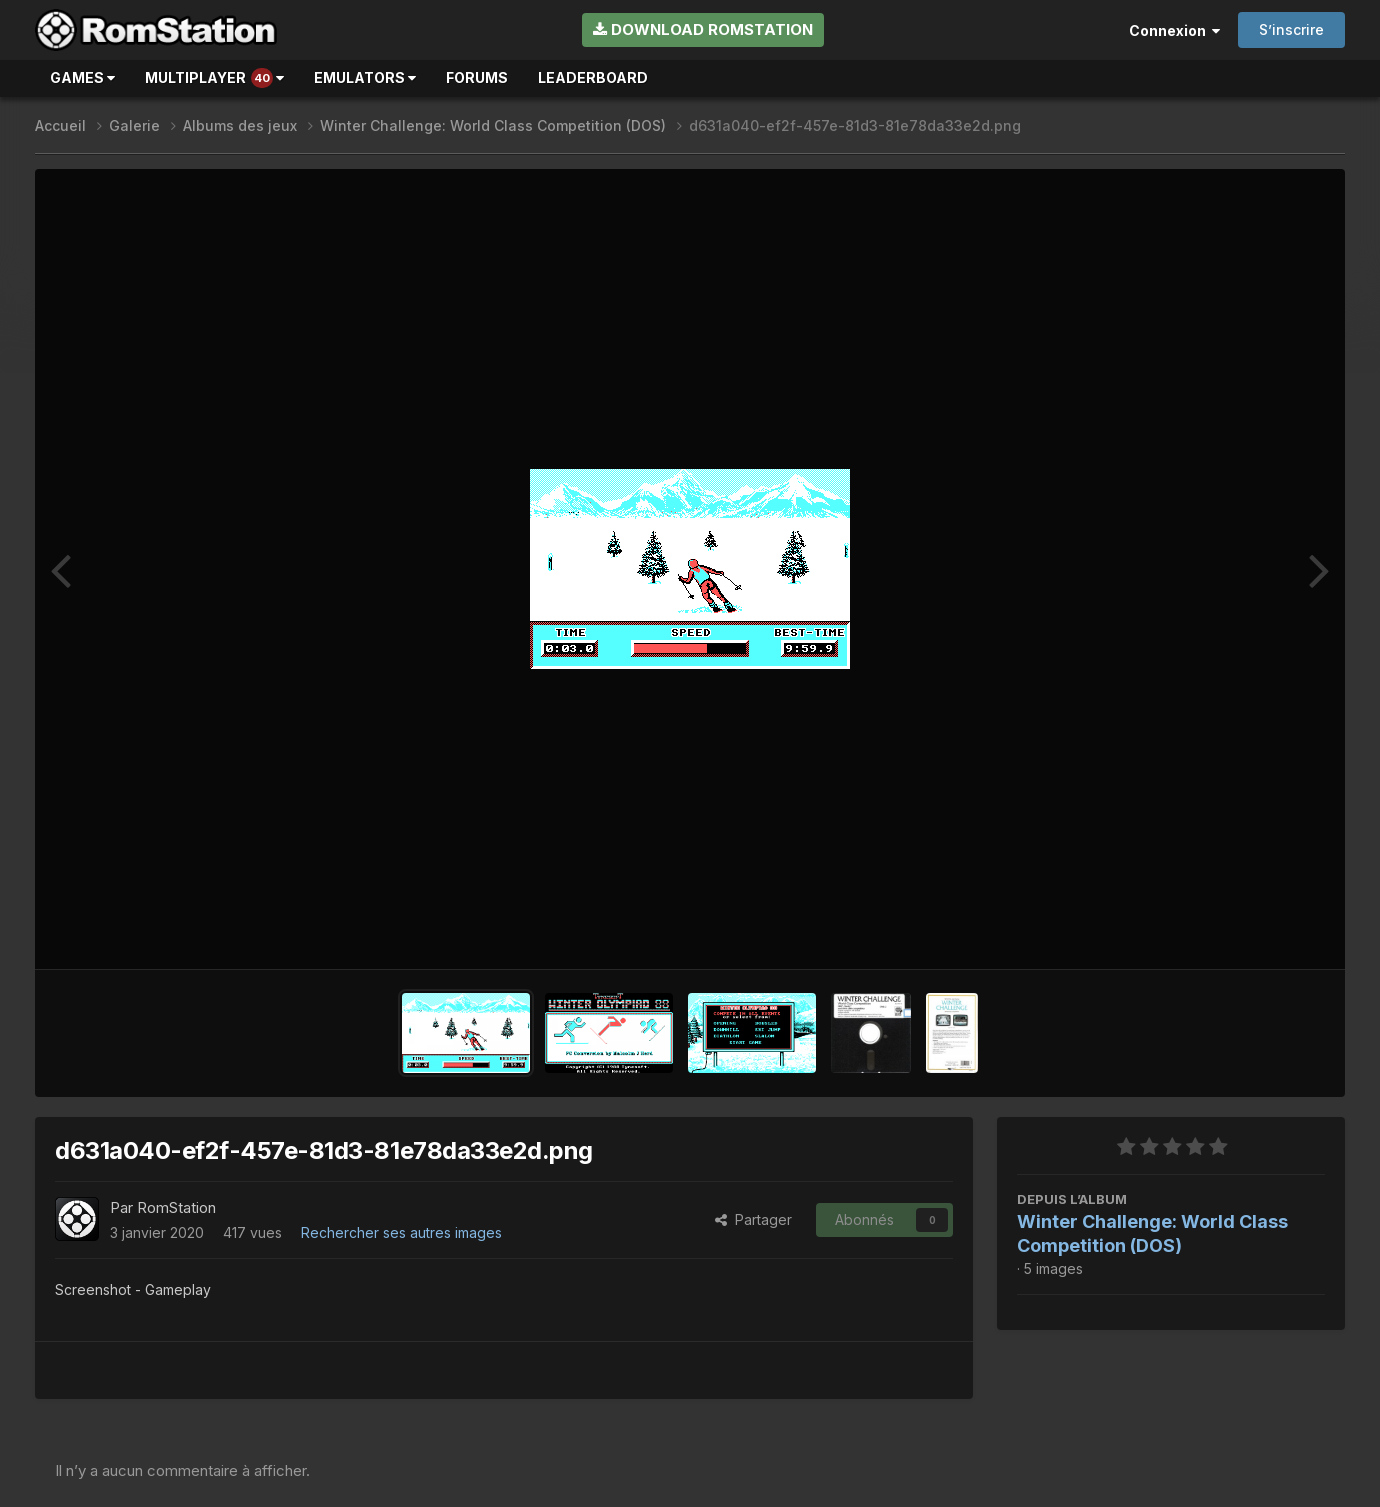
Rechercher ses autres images (401, 1232)
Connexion (1174, 30)
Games (82, 77)
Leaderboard (593, 77)
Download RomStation (703, 29)
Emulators (365, 77)
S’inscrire (1291, 29)
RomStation (176, 1207)
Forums (477, 77)
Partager (753, 1219)
